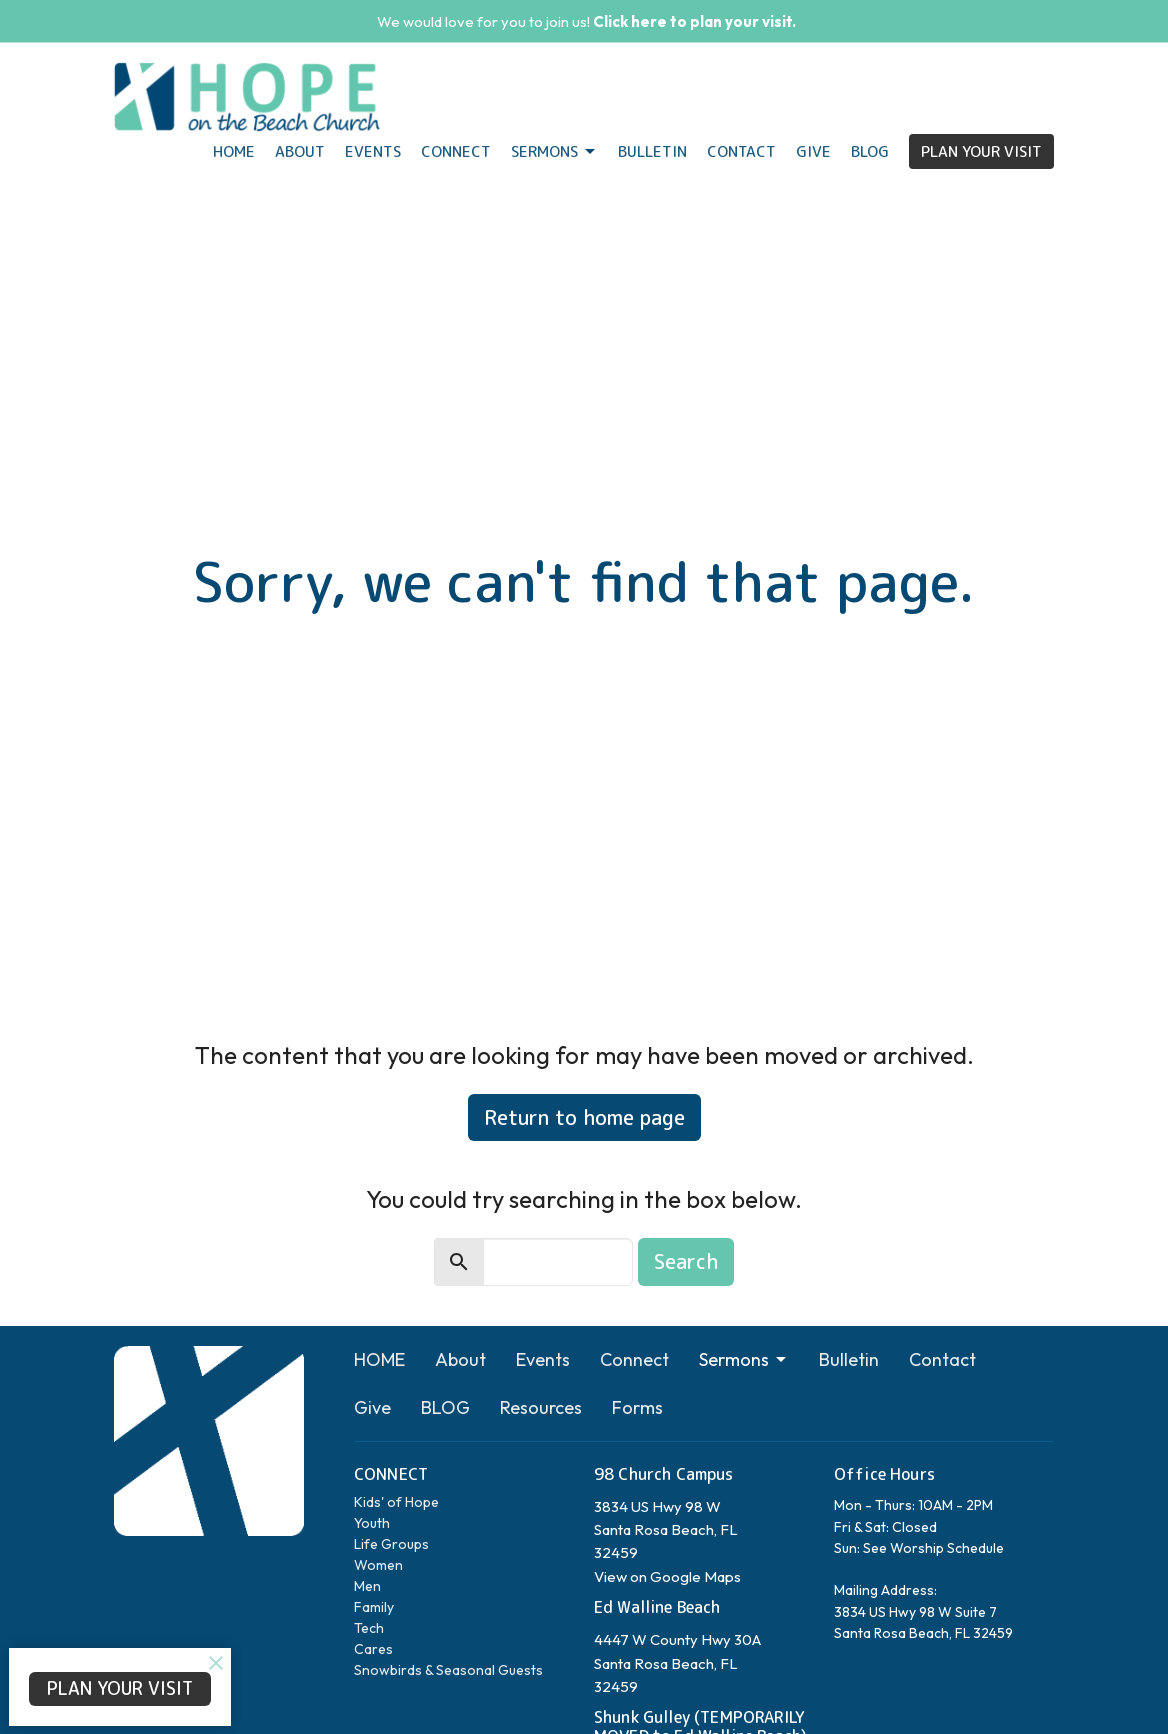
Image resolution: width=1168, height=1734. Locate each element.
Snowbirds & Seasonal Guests (448, 1670)
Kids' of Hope (396, 1502)
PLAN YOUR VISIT (981, 151)
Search (686, 1261)
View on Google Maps (667, 1576)
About (300, 151)
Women (378, 1565)
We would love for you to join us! (586, 21)
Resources (541, 1407)
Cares (373, 1649)
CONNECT (391, 1474)
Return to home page (584, 1117)
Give (813, 151)
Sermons (554, 151)
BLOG (870, 151)
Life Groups (391, 1544)
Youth (372, 1523)
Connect (456, 151)
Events (373, 151)
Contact (741, 151)
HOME (234, 151)
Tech (369, 1628)
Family (374, 1607)
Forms (637, 1407)
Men (367, 1586)
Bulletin (652, 151)
